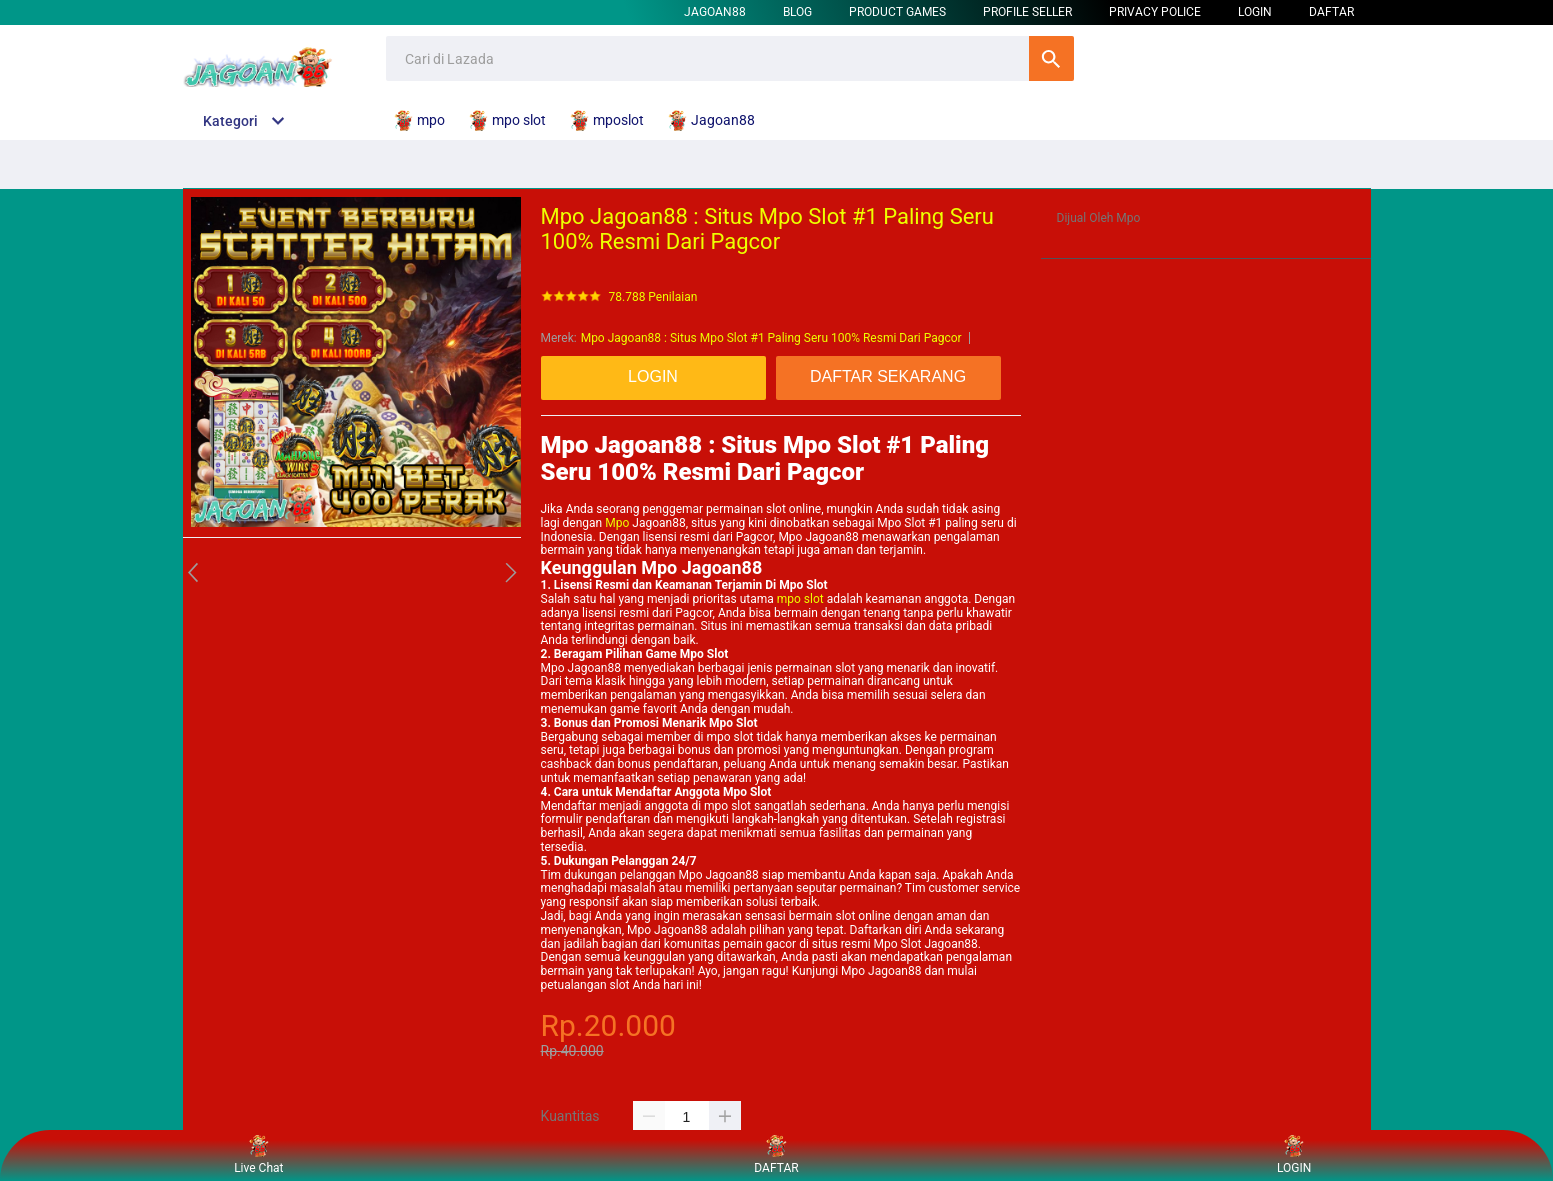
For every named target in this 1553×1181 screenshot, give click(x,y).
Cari (1051, 58)
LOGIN (1255, 12)
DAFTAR (1331, 12)
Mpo (617, 523)
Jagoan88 (715, 12)
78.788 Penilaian (653, 297)
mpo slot (800, 599)
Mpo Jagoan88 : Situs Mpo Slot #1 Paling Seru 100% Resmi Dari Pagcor (771, 338)
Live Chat (258, 1155)
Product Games (897, 12)
